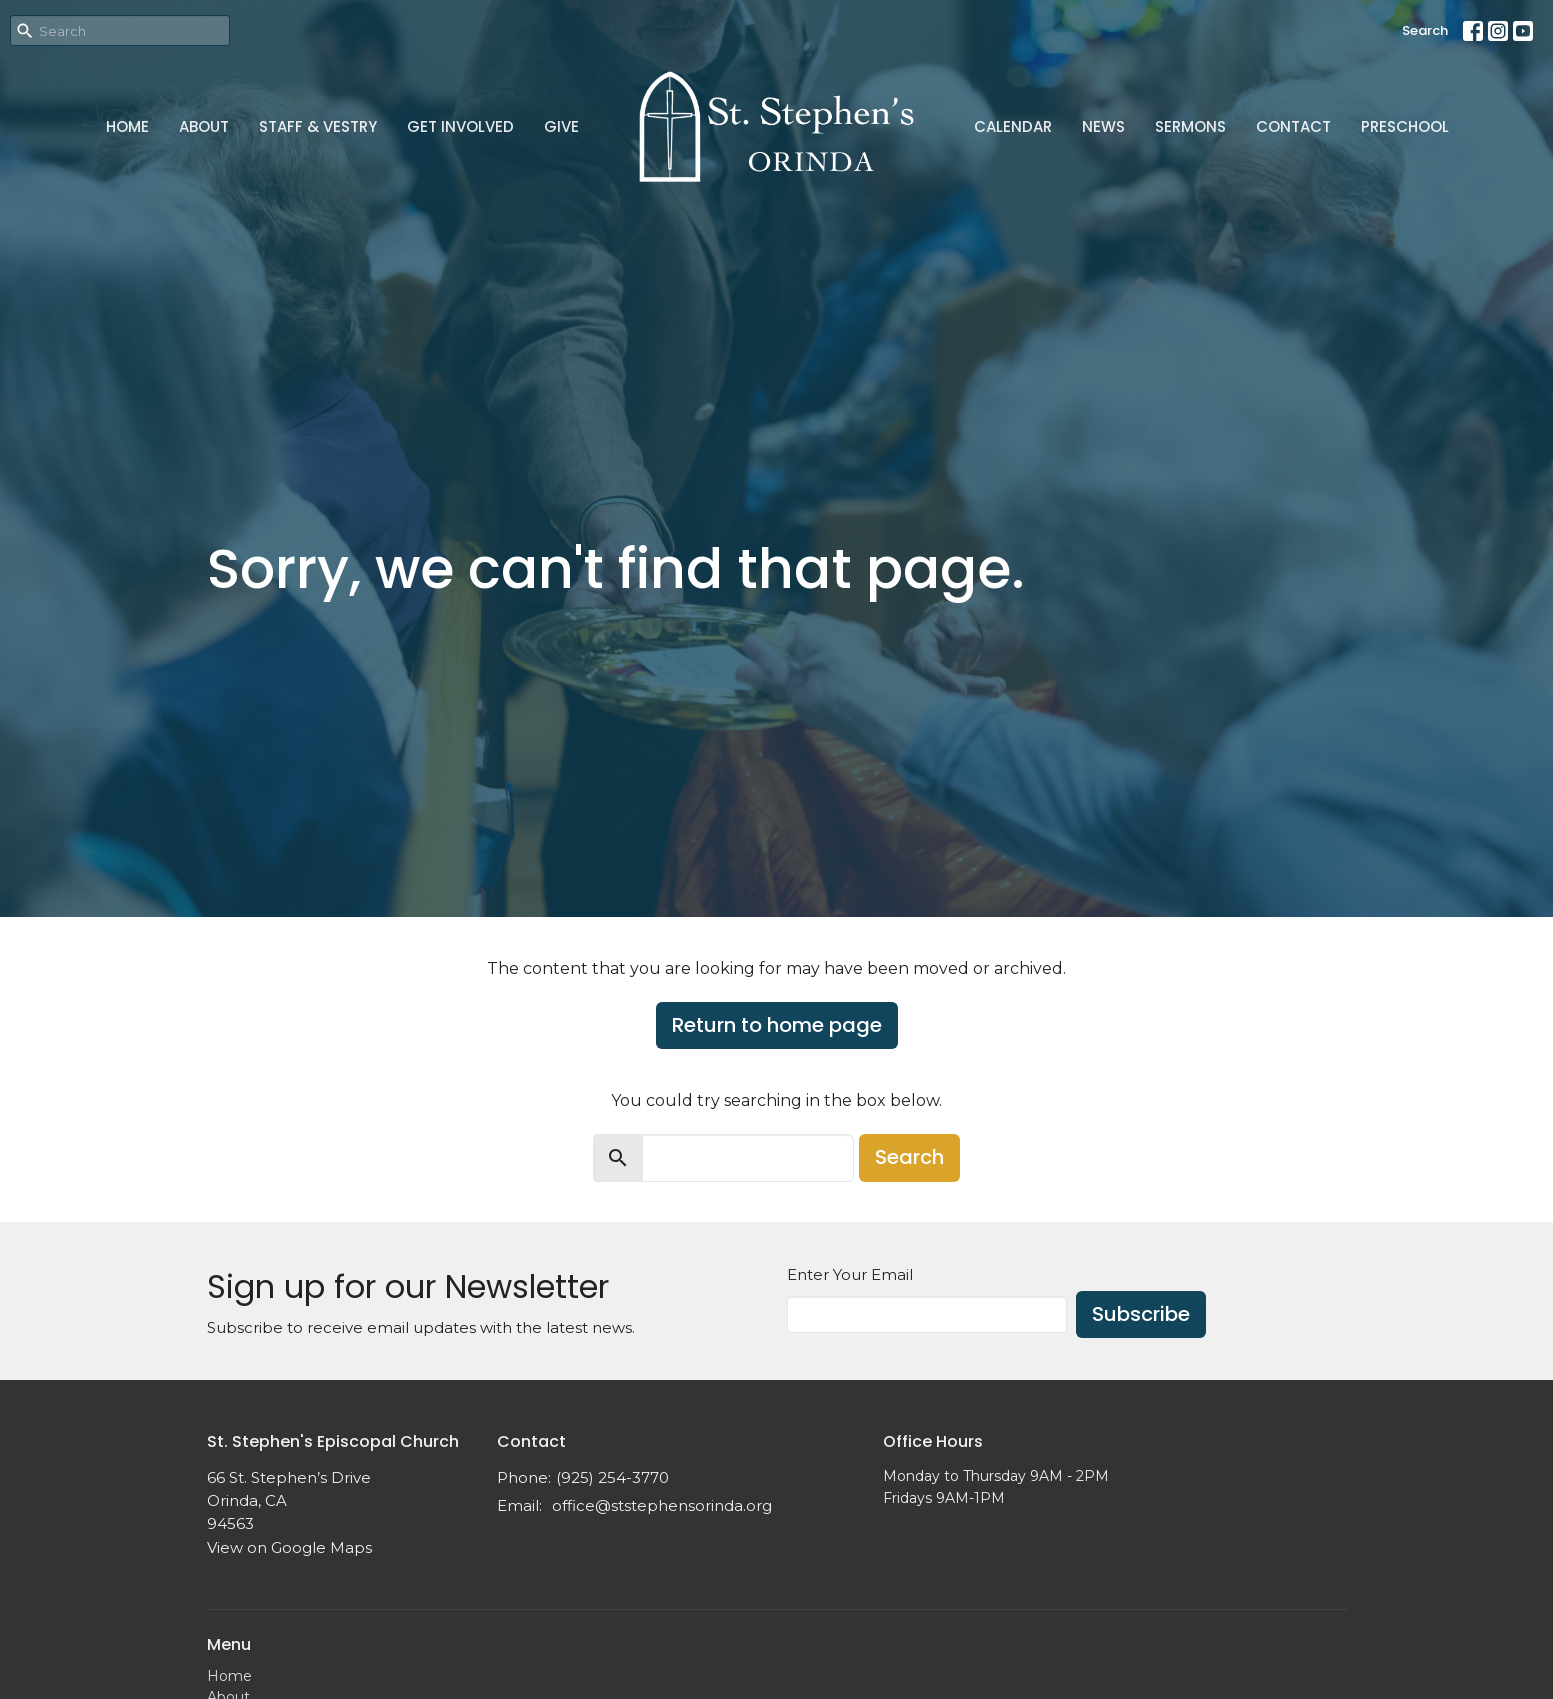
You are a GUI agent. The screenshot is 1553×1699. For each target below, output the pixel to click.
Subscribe (1141, 1314)
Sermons (1190, 126)
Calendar (1013, 126)
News (1103, 126)
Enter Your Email (850, 1274)
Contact (1293, 126)
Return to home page (777, 1025)
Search (1425, 30)
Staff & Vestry (318, 126)
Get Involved (460, 126)
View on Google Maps (289, 1547)
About (204, 126)
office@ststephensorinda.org (662, 1505)
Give (561, 126)
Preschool (1405, 126)
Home (127, 126)
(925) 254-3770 (612, 1477)
